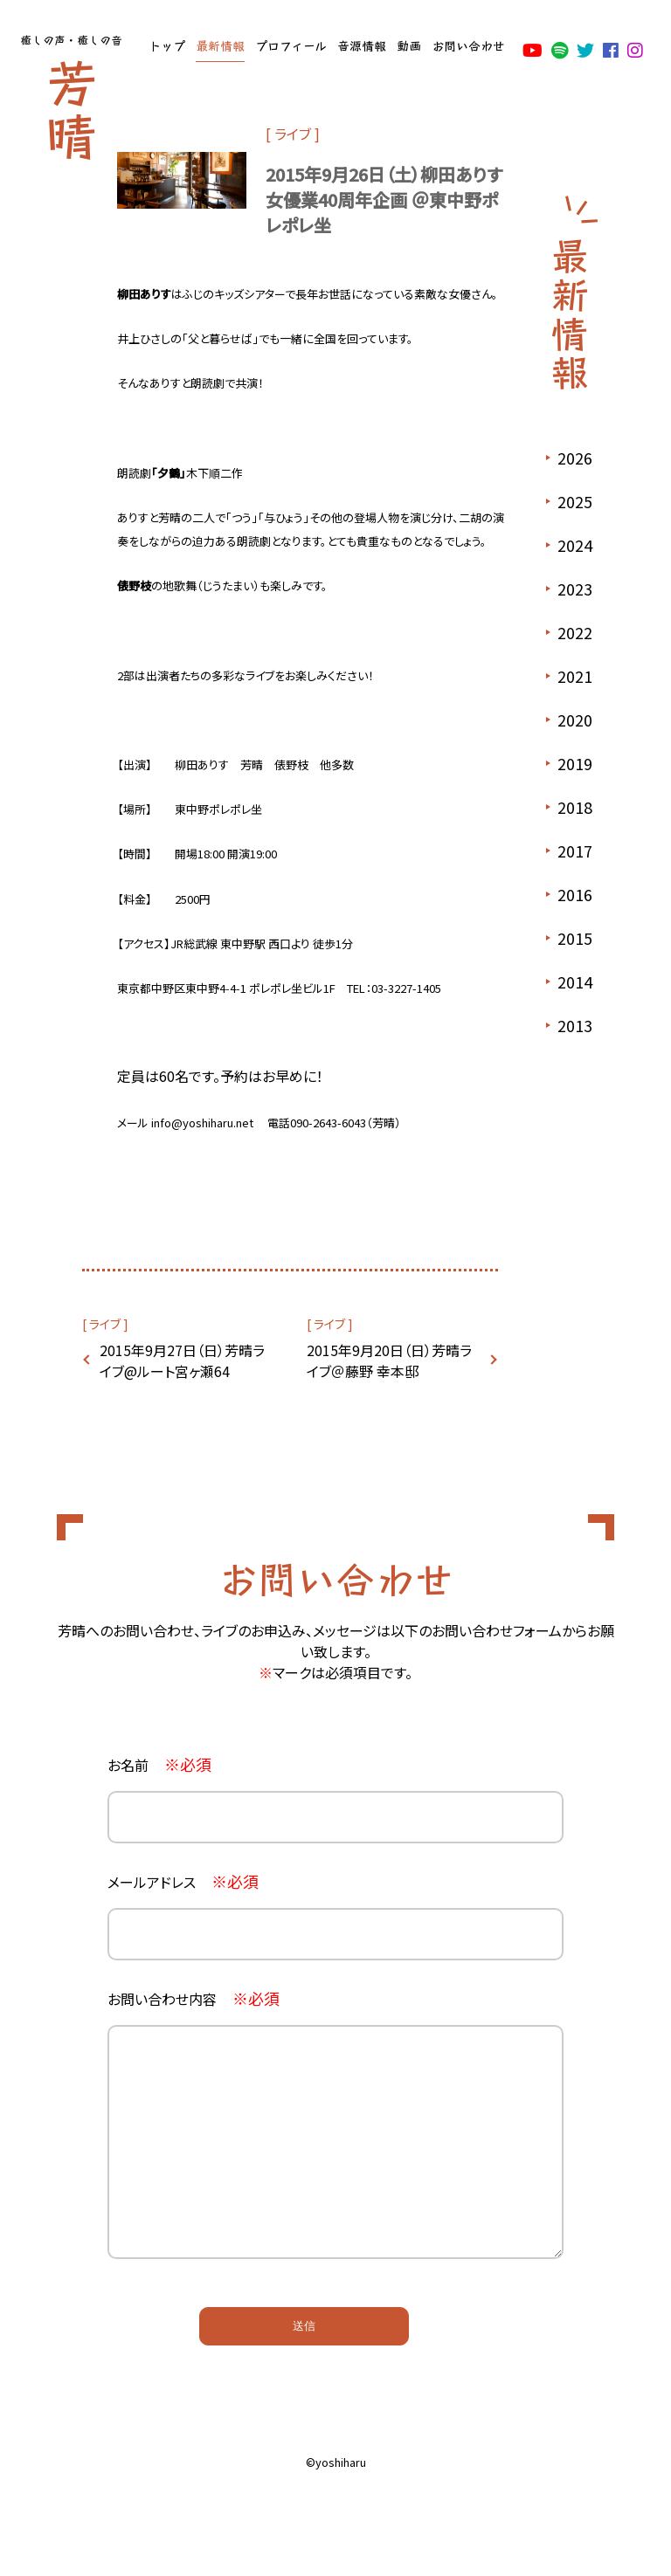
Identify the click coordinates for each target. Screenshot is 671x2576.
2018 (574, 807)
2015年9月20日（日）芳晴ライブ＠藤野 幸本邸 (389, 1360)
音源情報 (361, 45)
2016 (574, 894)
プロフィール (291, 45)
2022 (574, 632)
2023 (574, 588)
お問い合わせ (468, 45)
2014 (574, 981)
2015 (574, 937)
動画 (409, 45)
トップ (167, 45)
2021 (574, 676)
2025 (574, 501)
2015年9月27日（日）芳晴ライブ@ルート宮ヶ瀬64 (182, 1360)
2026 (574, 457)
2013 (574, 1025)
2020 (574, 719)
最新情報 (220, 45)
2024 (574, 545)
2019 (574, 763)
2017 (574, 850)
